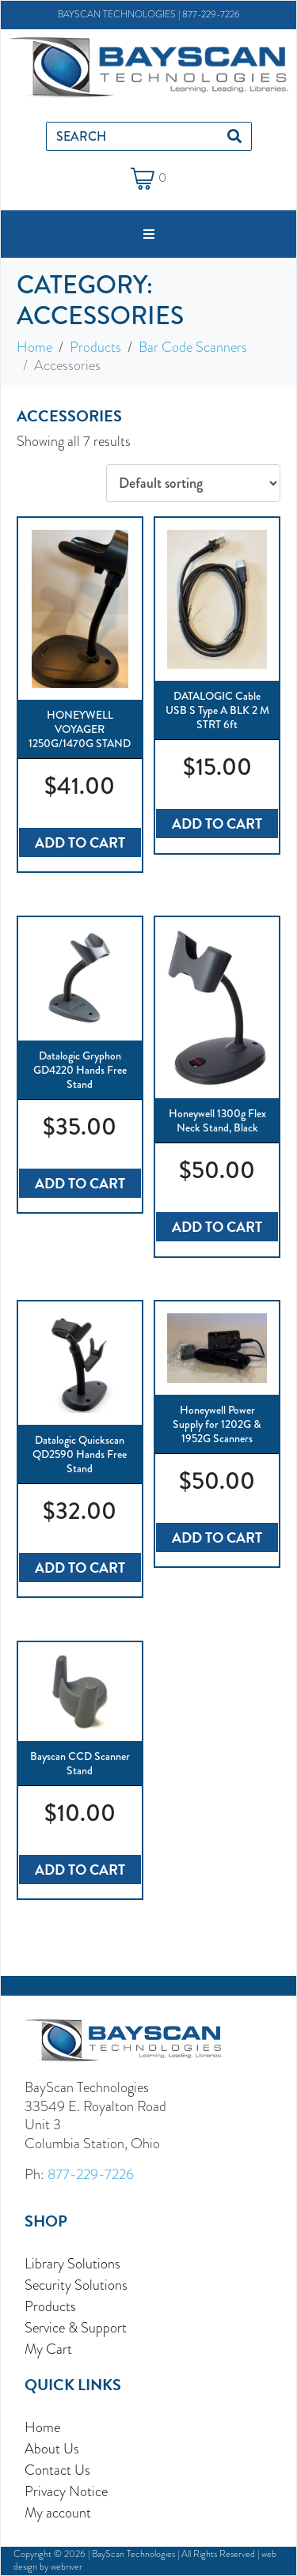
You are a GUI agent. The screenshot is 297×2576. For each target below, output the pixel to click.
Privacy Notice (66, 2491)
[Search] (234, 136)
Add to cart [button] (80, 842)
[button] (149, 234)
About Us (52, 2448)
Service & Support (76, 2327)
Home (42, 2427)
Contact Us (57, 2470)
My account (58, 2512)
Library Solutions (72, 2263)
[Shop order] (193, 483)
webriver (66, 2566)
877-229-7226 (211, 14)
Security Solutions (76, 2285)
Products (50, 2306)
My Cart (48, 2349)
